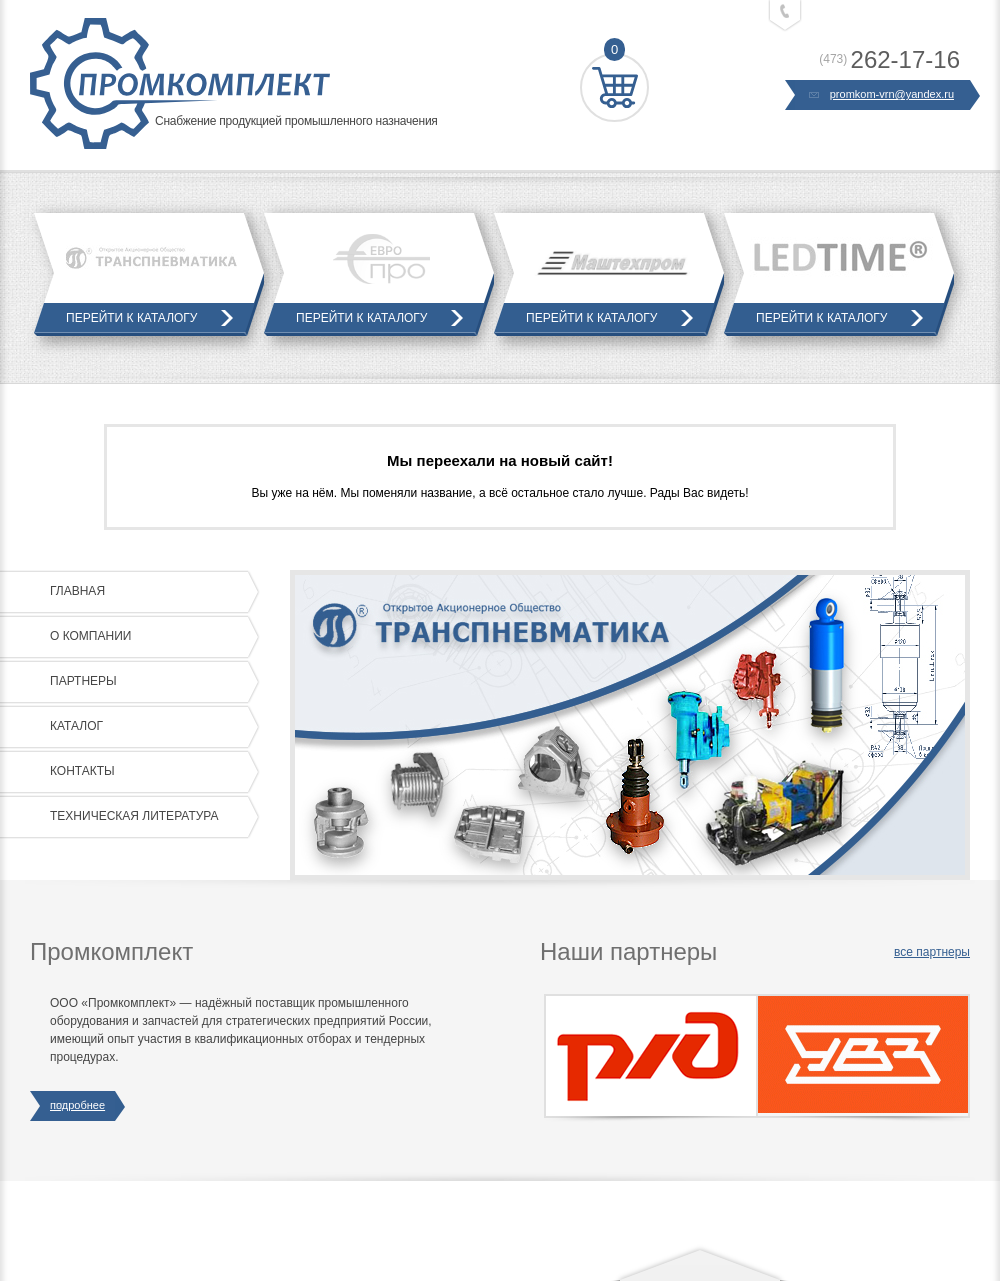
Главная (150, 592)
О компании (150, 637)
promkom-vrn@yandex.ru (882, 95)
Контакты (150, 772)
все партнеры (932, 952)
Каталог (150, 727)
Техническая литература (150, 817)
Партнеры (150, 682)
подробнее (77, 1106)
